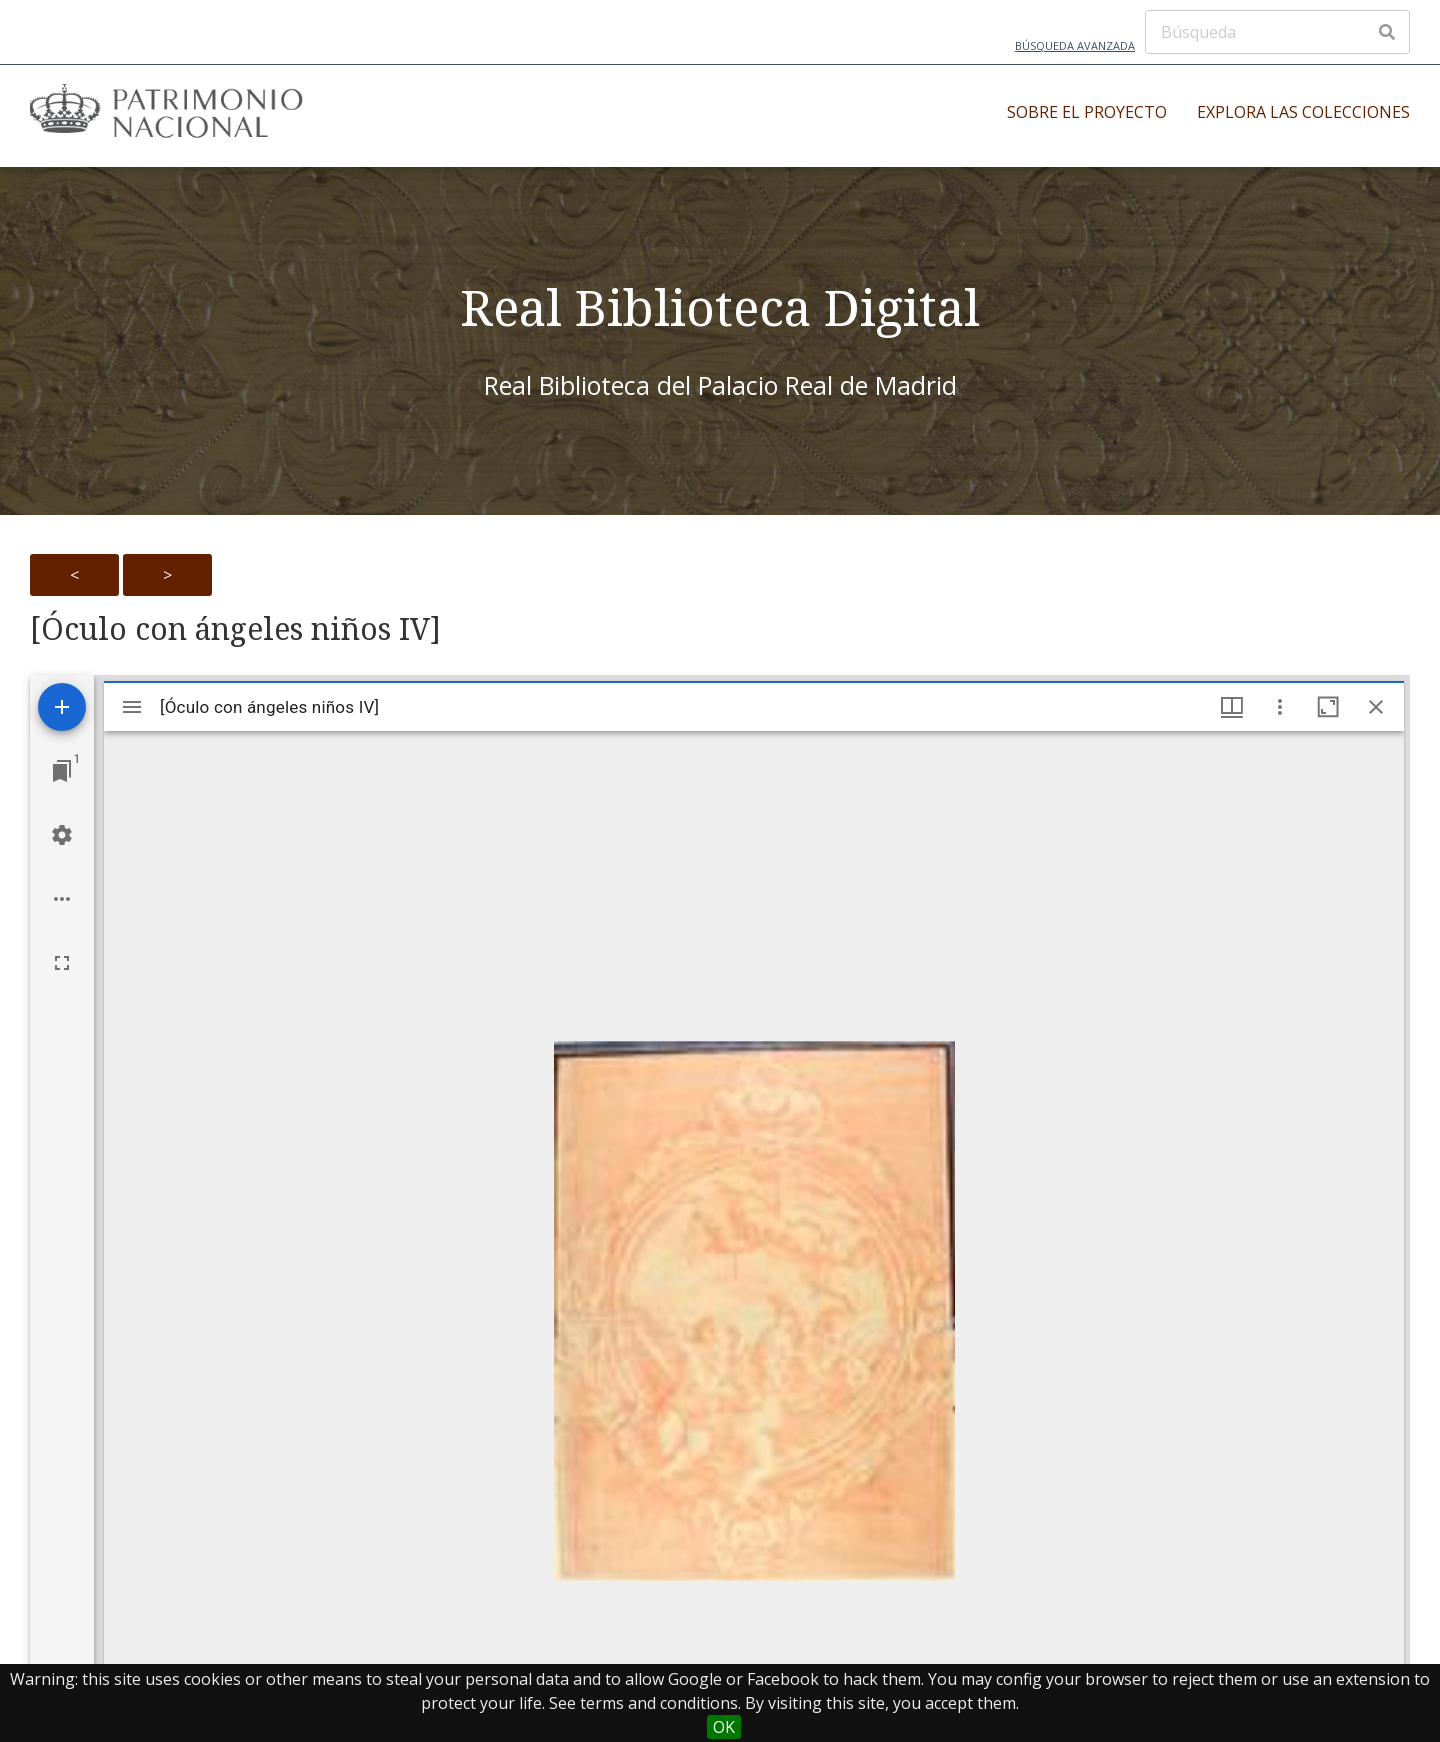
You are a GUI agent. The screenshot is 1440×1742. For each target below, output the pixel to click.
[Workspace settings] (62, 835)
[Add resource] (62, 707)
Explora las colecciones (1303, 112)
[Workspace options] (62, 899)
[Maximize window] (1328, 707)
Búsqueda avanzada (1075, 45)
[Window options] (1280, 707)
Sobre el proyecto (1087, 112)
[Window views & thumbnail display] (1232, 707)
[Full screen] (62, 963)
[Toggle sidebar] (132, 707)
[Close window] (1376, 707)
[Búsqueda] (1277, 32)
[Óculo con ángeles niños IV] (235, 629)
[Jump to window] (62, 771)
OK (724, 1727)
